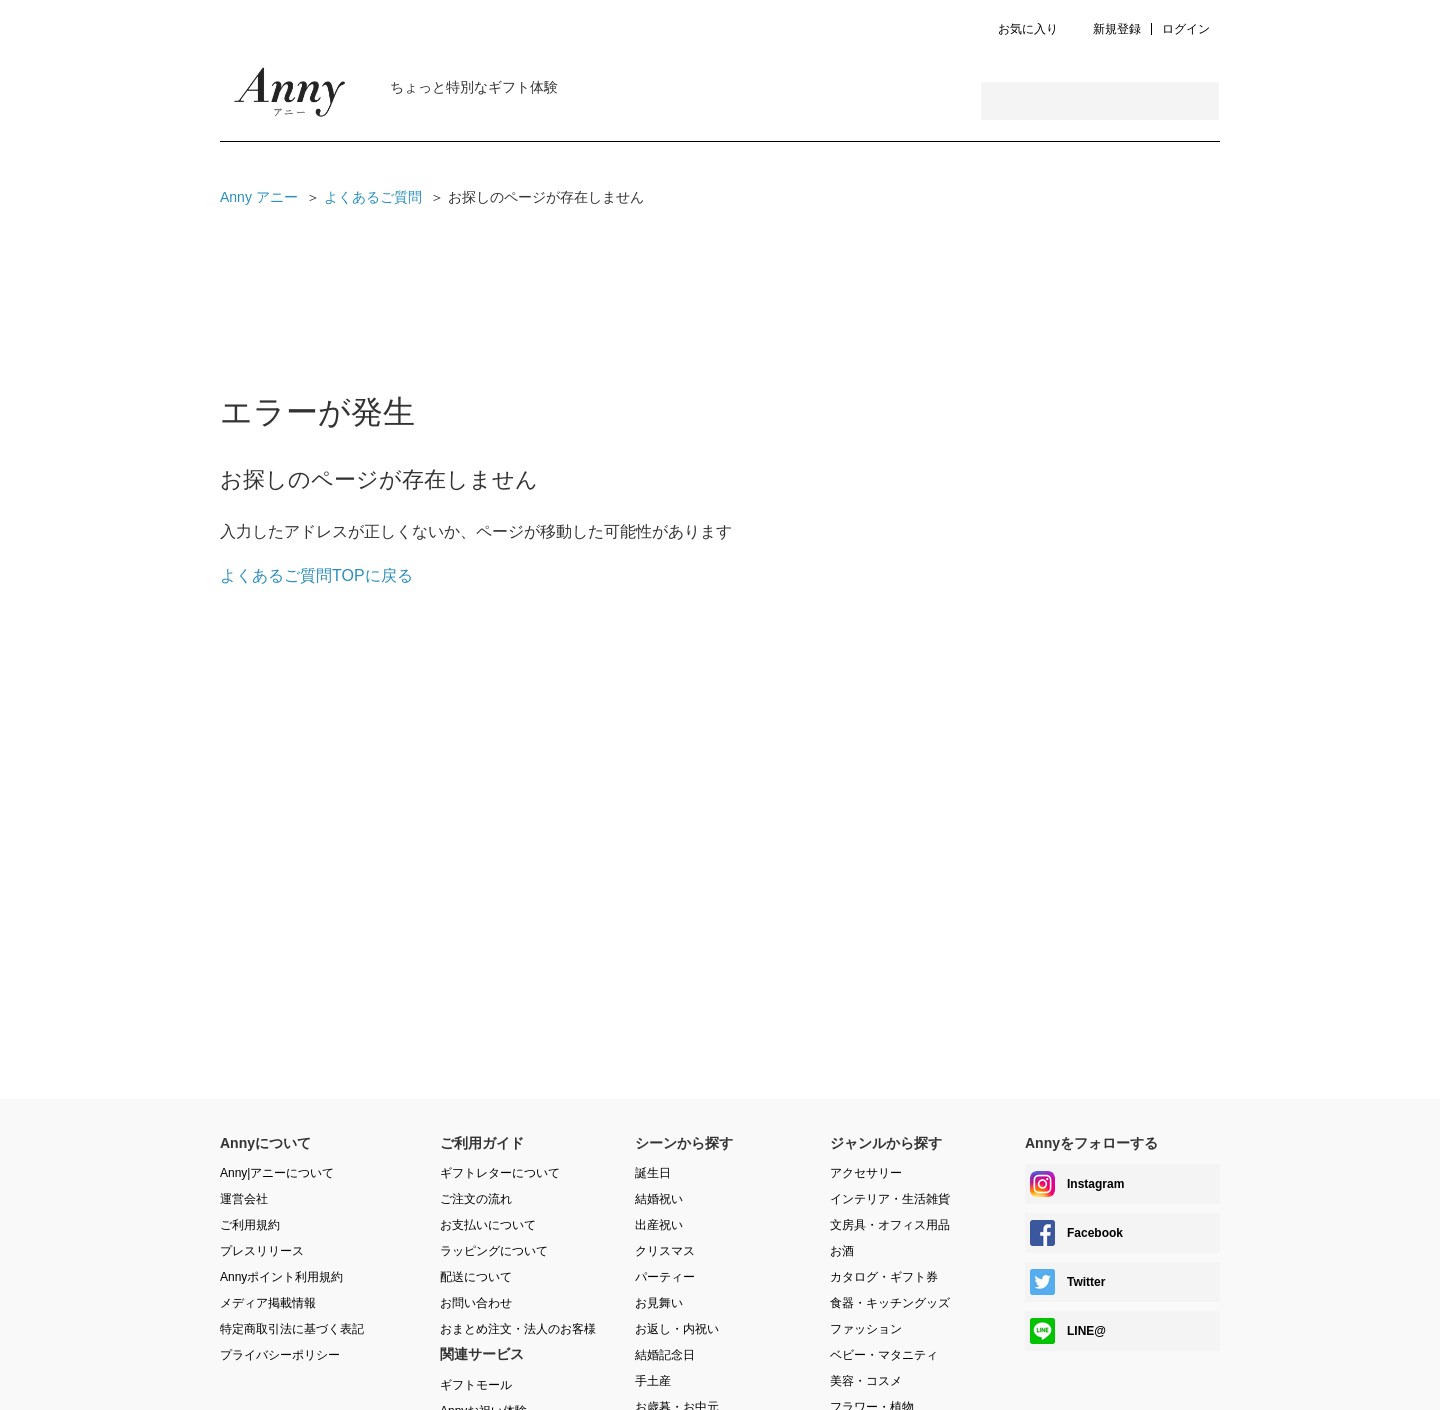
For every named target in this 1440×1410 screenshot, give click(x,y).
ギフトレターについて (500, 1173)
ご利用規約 (250, 1225)
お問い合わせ (476, 1303)
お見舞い (659, 1303)
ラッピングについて (494, 1251)
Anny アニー (259, 197)
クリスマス (665, 1251)
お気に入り (1028, 29)
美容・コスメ (866, 1381)
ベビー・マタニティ (884, 1355)
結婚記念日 (665, 1355)
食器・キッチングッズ (890, 1303)
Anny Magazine (290, 97)
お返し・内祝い (677, 1329)
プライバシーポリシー (280, 1355)
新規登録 (1117, 29)
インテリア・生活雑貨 (890, 1199)
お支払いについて (488, 1225)
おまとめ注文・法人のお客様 (518, 1329)
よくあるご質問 (373, 197)
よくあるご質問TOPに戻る (316, 575)
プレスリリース (262, 1251)
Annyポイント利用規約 (281, 1277)
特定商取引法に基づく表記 (292, 1329)
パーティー (665, 1277)
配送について (476, 1277)
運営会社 (244, 1199)
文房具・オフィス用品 (890, 1225)
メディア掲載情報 (268, 1303)
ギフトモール (476, 1385)
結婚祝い (659, 1199)
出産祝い (659, 1225)
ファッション (866, 1329)
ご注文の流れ (476, 1199)
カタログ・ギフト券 (884, 1277)
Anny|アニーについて (277, 1173)
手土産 (653, 1381)
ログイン (1186, 29)
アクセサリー (866, 1173)
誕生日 (653, 1173)
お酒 (842, 1251)
